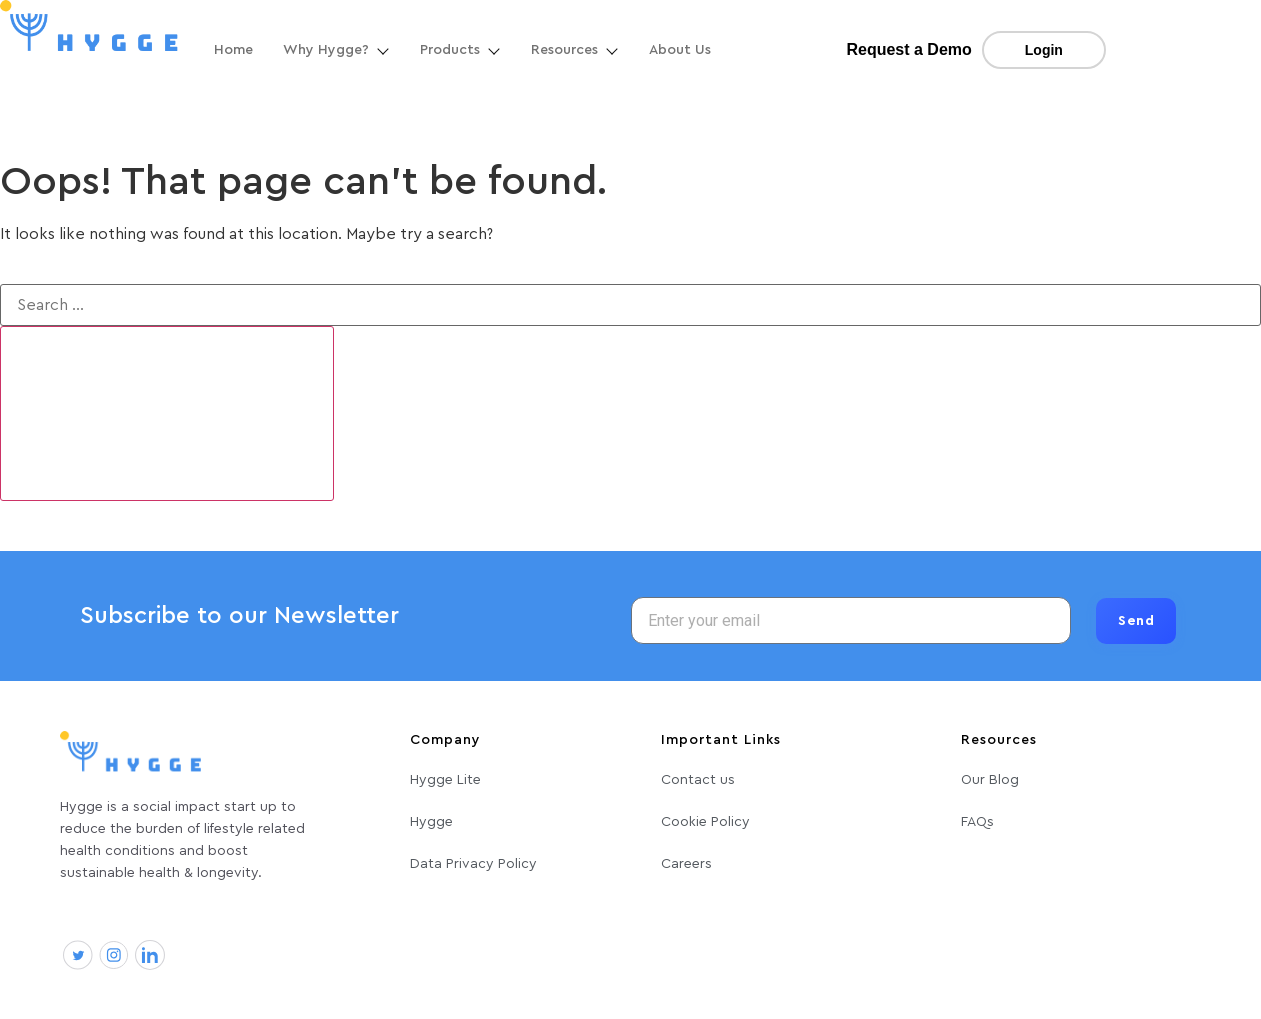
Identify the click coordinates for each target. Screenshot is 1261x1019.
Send (1136, 621)
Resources (575, 50)
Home (233, 50)
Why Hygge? (336, 50)
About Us (680, 50)
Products (460, 50)
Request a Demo (908, 49)
